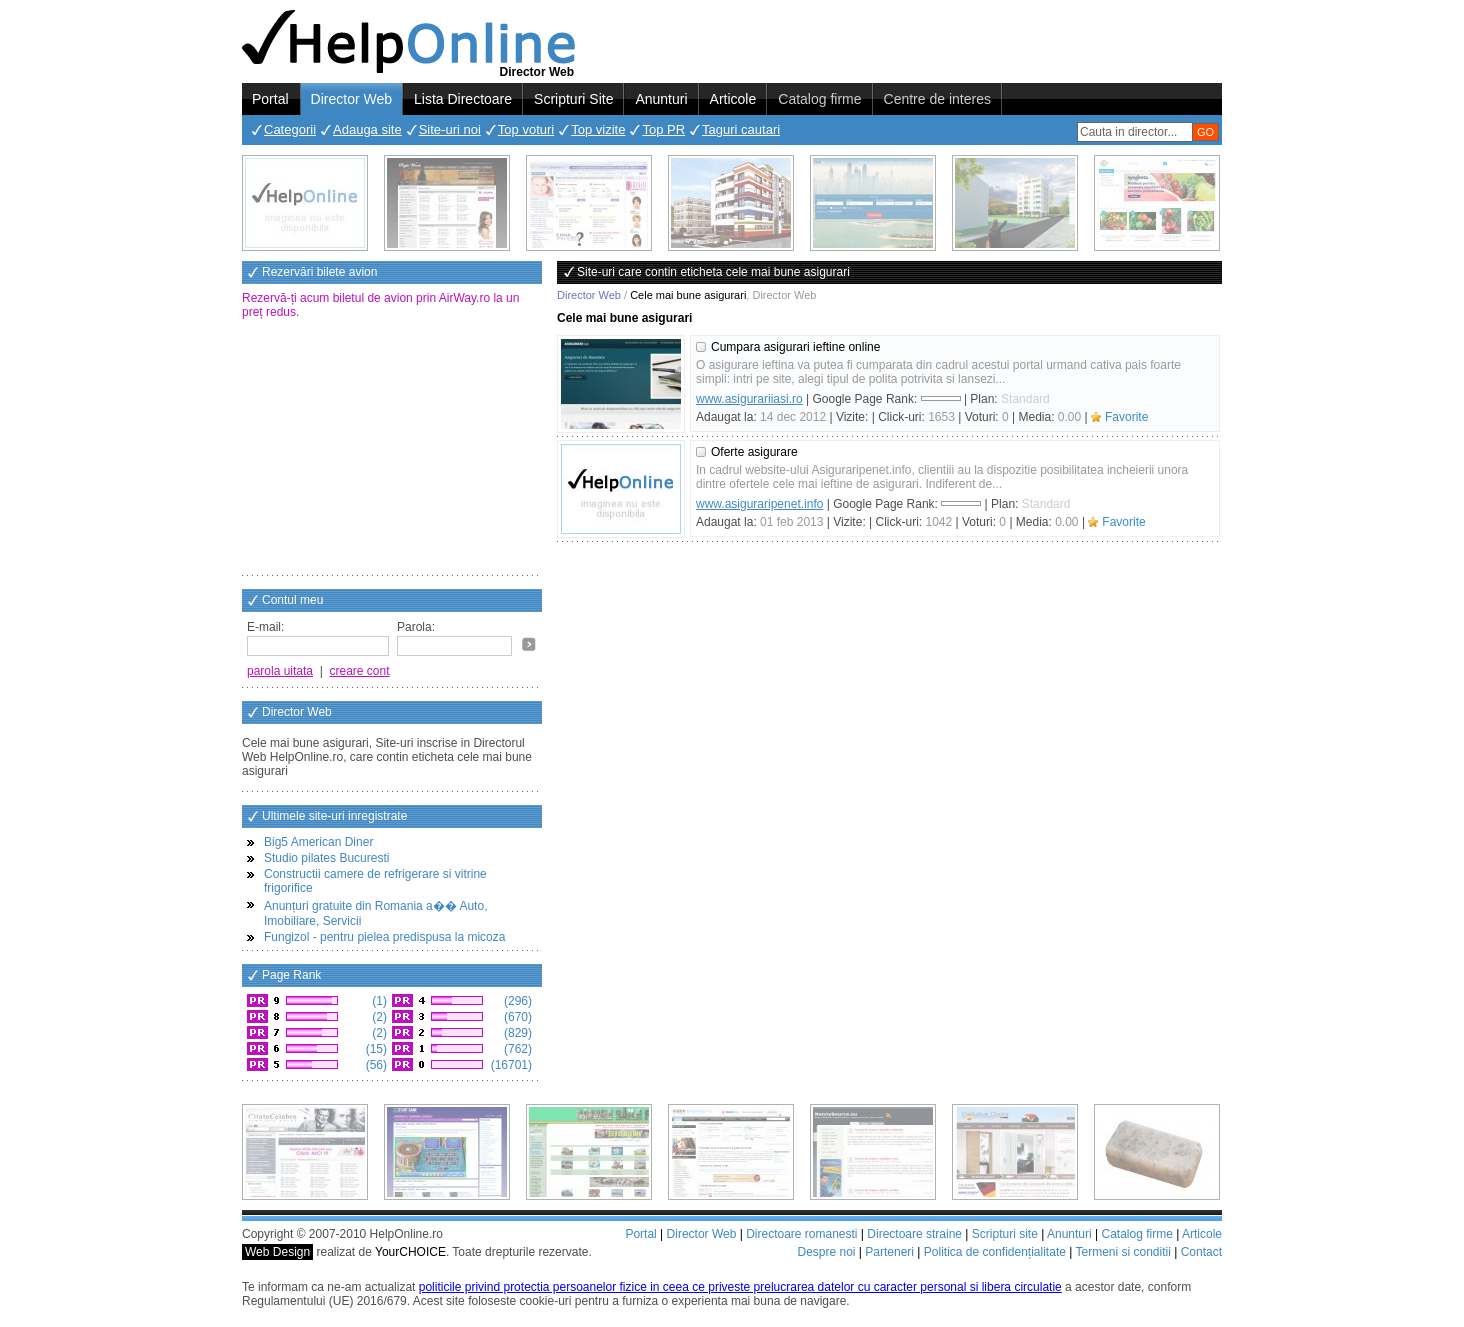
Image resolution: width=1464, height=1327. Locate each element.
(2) (378, 1017)
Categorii (290, 129)
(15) (374, 1049)
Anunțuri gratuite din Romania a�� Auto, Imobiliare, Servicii (375, 913)
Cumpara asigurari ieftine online (795, 347)
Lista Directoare (463, 99)
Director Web (351, 99)
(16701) (509, 1065)
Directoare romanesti (801, 1234)
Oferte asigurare (754, 452)
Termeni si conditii (1122, 1252)
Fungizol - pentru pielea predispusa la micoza (384, 937)
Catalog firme (819, 99)
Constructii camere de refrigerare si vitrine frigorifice (375, 881)
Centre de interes (937, 99)
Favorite (1126, 417)
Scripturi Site (573, 99)
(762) (516, 1049)
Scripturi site (1005, 1234)
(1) (378, 1001)
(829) (516, 1033)
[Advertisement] (392, 449)
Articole (733, 99)
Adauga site (367, 129)
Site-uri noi (450, 129)
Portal (270, 99)
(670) (516, 1017)
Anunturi (661, 99)
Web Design (277, 1252)
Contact (1201, 1252)
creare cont (360, 671)
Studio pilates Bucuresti (326, 858)
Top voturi (526, 129)
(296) (516, 1001)
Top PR (663, 129)
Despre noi (826, 1252)
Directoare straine (914, 1234)
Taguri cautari (741, 129)
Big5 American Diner (318, 842)
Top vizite (598, 129)
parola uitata (280, 671)
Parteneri (889, 1252)
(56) (374, 1065)
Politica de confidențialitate (995, 1252)
